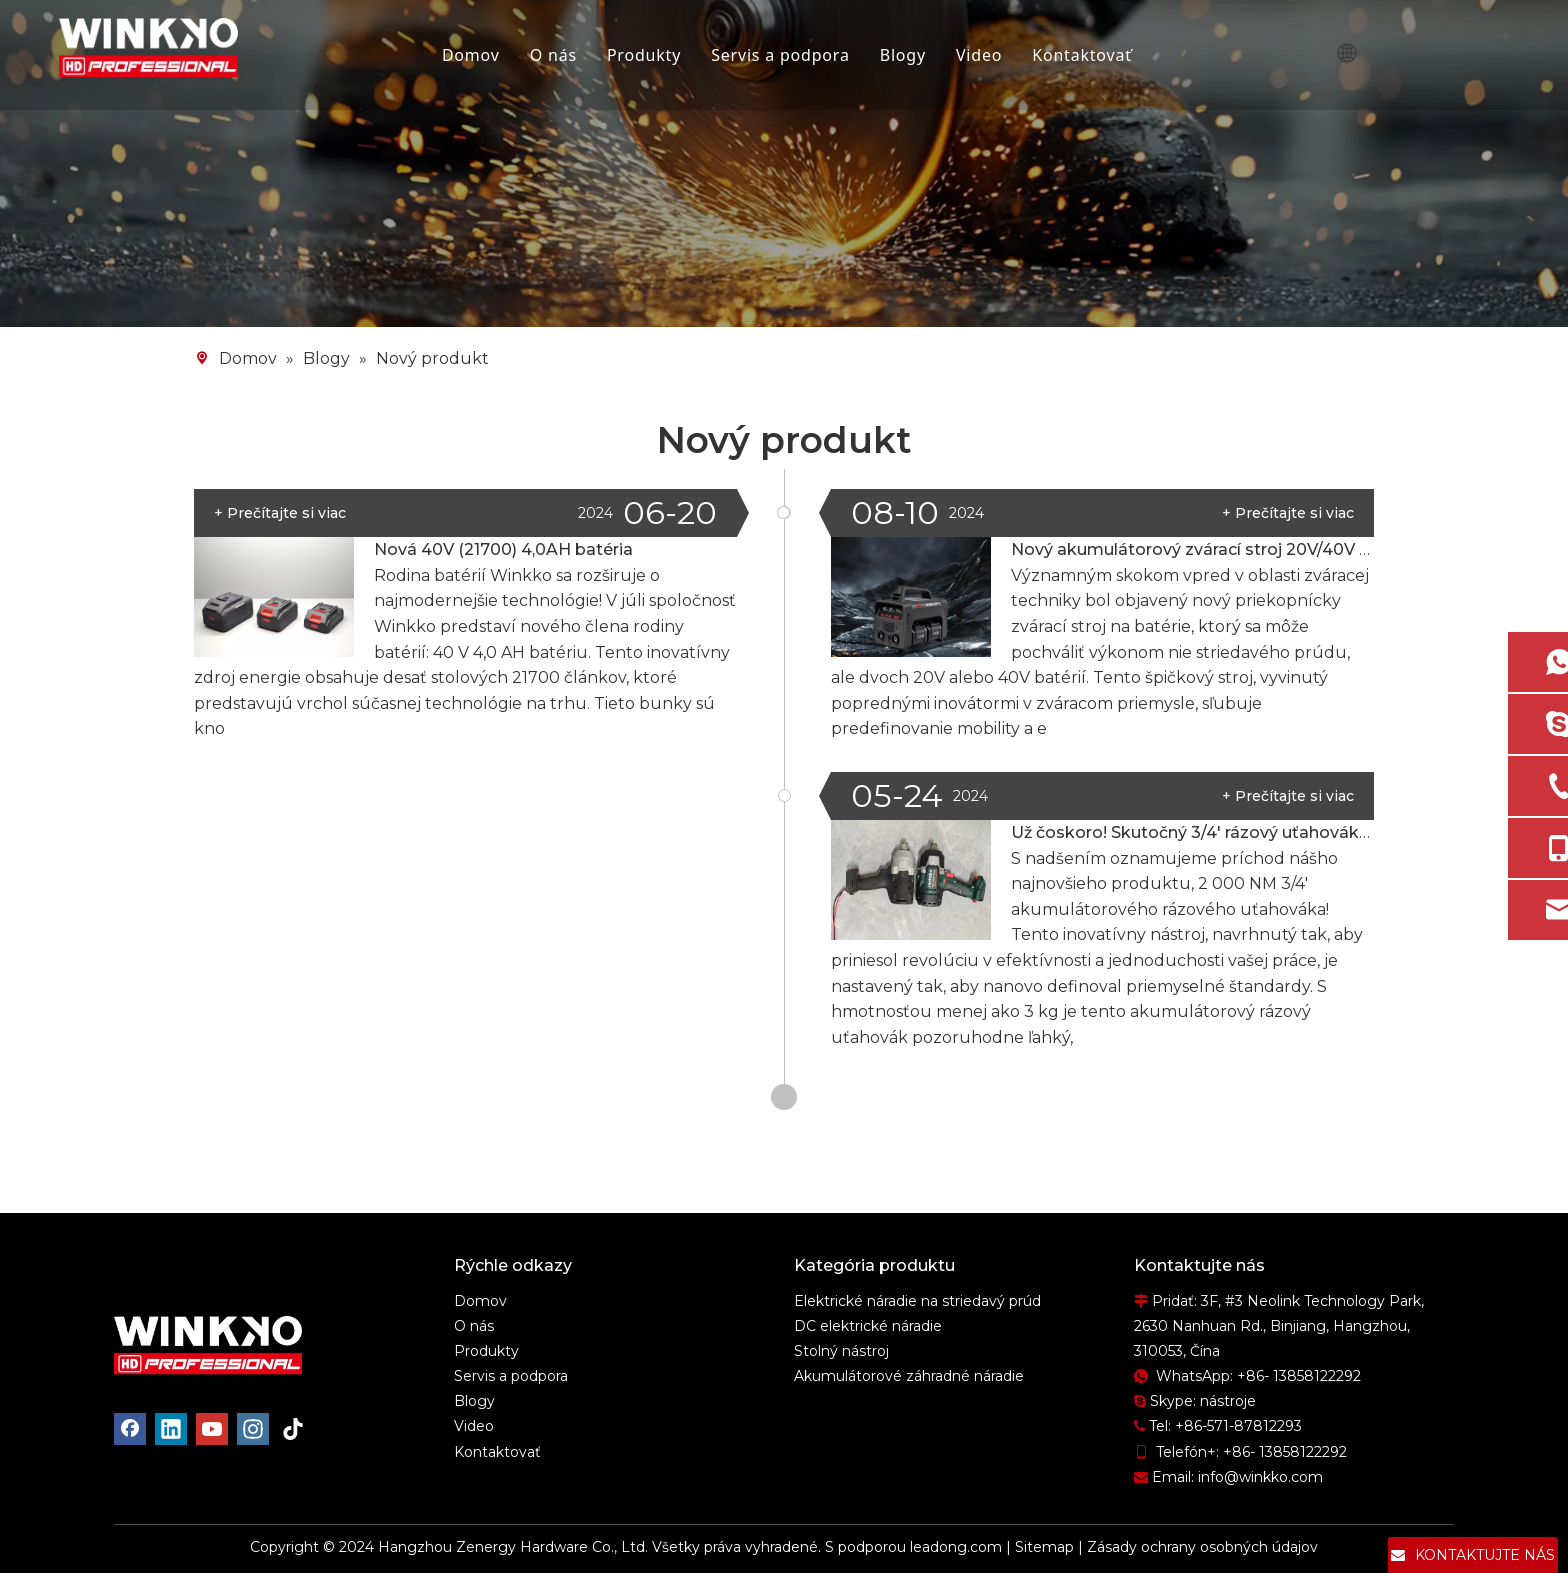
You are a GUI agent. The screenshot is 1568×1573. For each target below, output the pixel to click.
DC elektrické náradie (868, 1326)
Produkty (646, 55)
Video (982, 55)
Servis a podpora (783, 55)
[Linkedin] (171, 1429)
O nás (555, 55)
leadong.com (956, 1547)
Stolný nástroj (841, 1351)
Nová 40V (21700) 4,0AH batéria (503, 549)
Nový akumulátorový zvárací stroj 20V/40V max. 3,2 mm (1237, 549)
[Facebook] (130, 1429)
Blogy (905, 55)
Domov (473, 55)
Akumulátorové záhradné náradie (909, 1376)
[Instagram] (253, 1429)
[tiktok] (294, 1429)
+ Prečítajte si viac (1288, 513)
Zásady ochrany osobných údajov (1202, 1547)
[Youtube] (212, 1429)
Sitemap (1044, 1547)
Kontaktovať (1085, 55)
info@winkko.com (1260, 1477)
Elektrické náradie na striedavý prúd (917, 1301)
